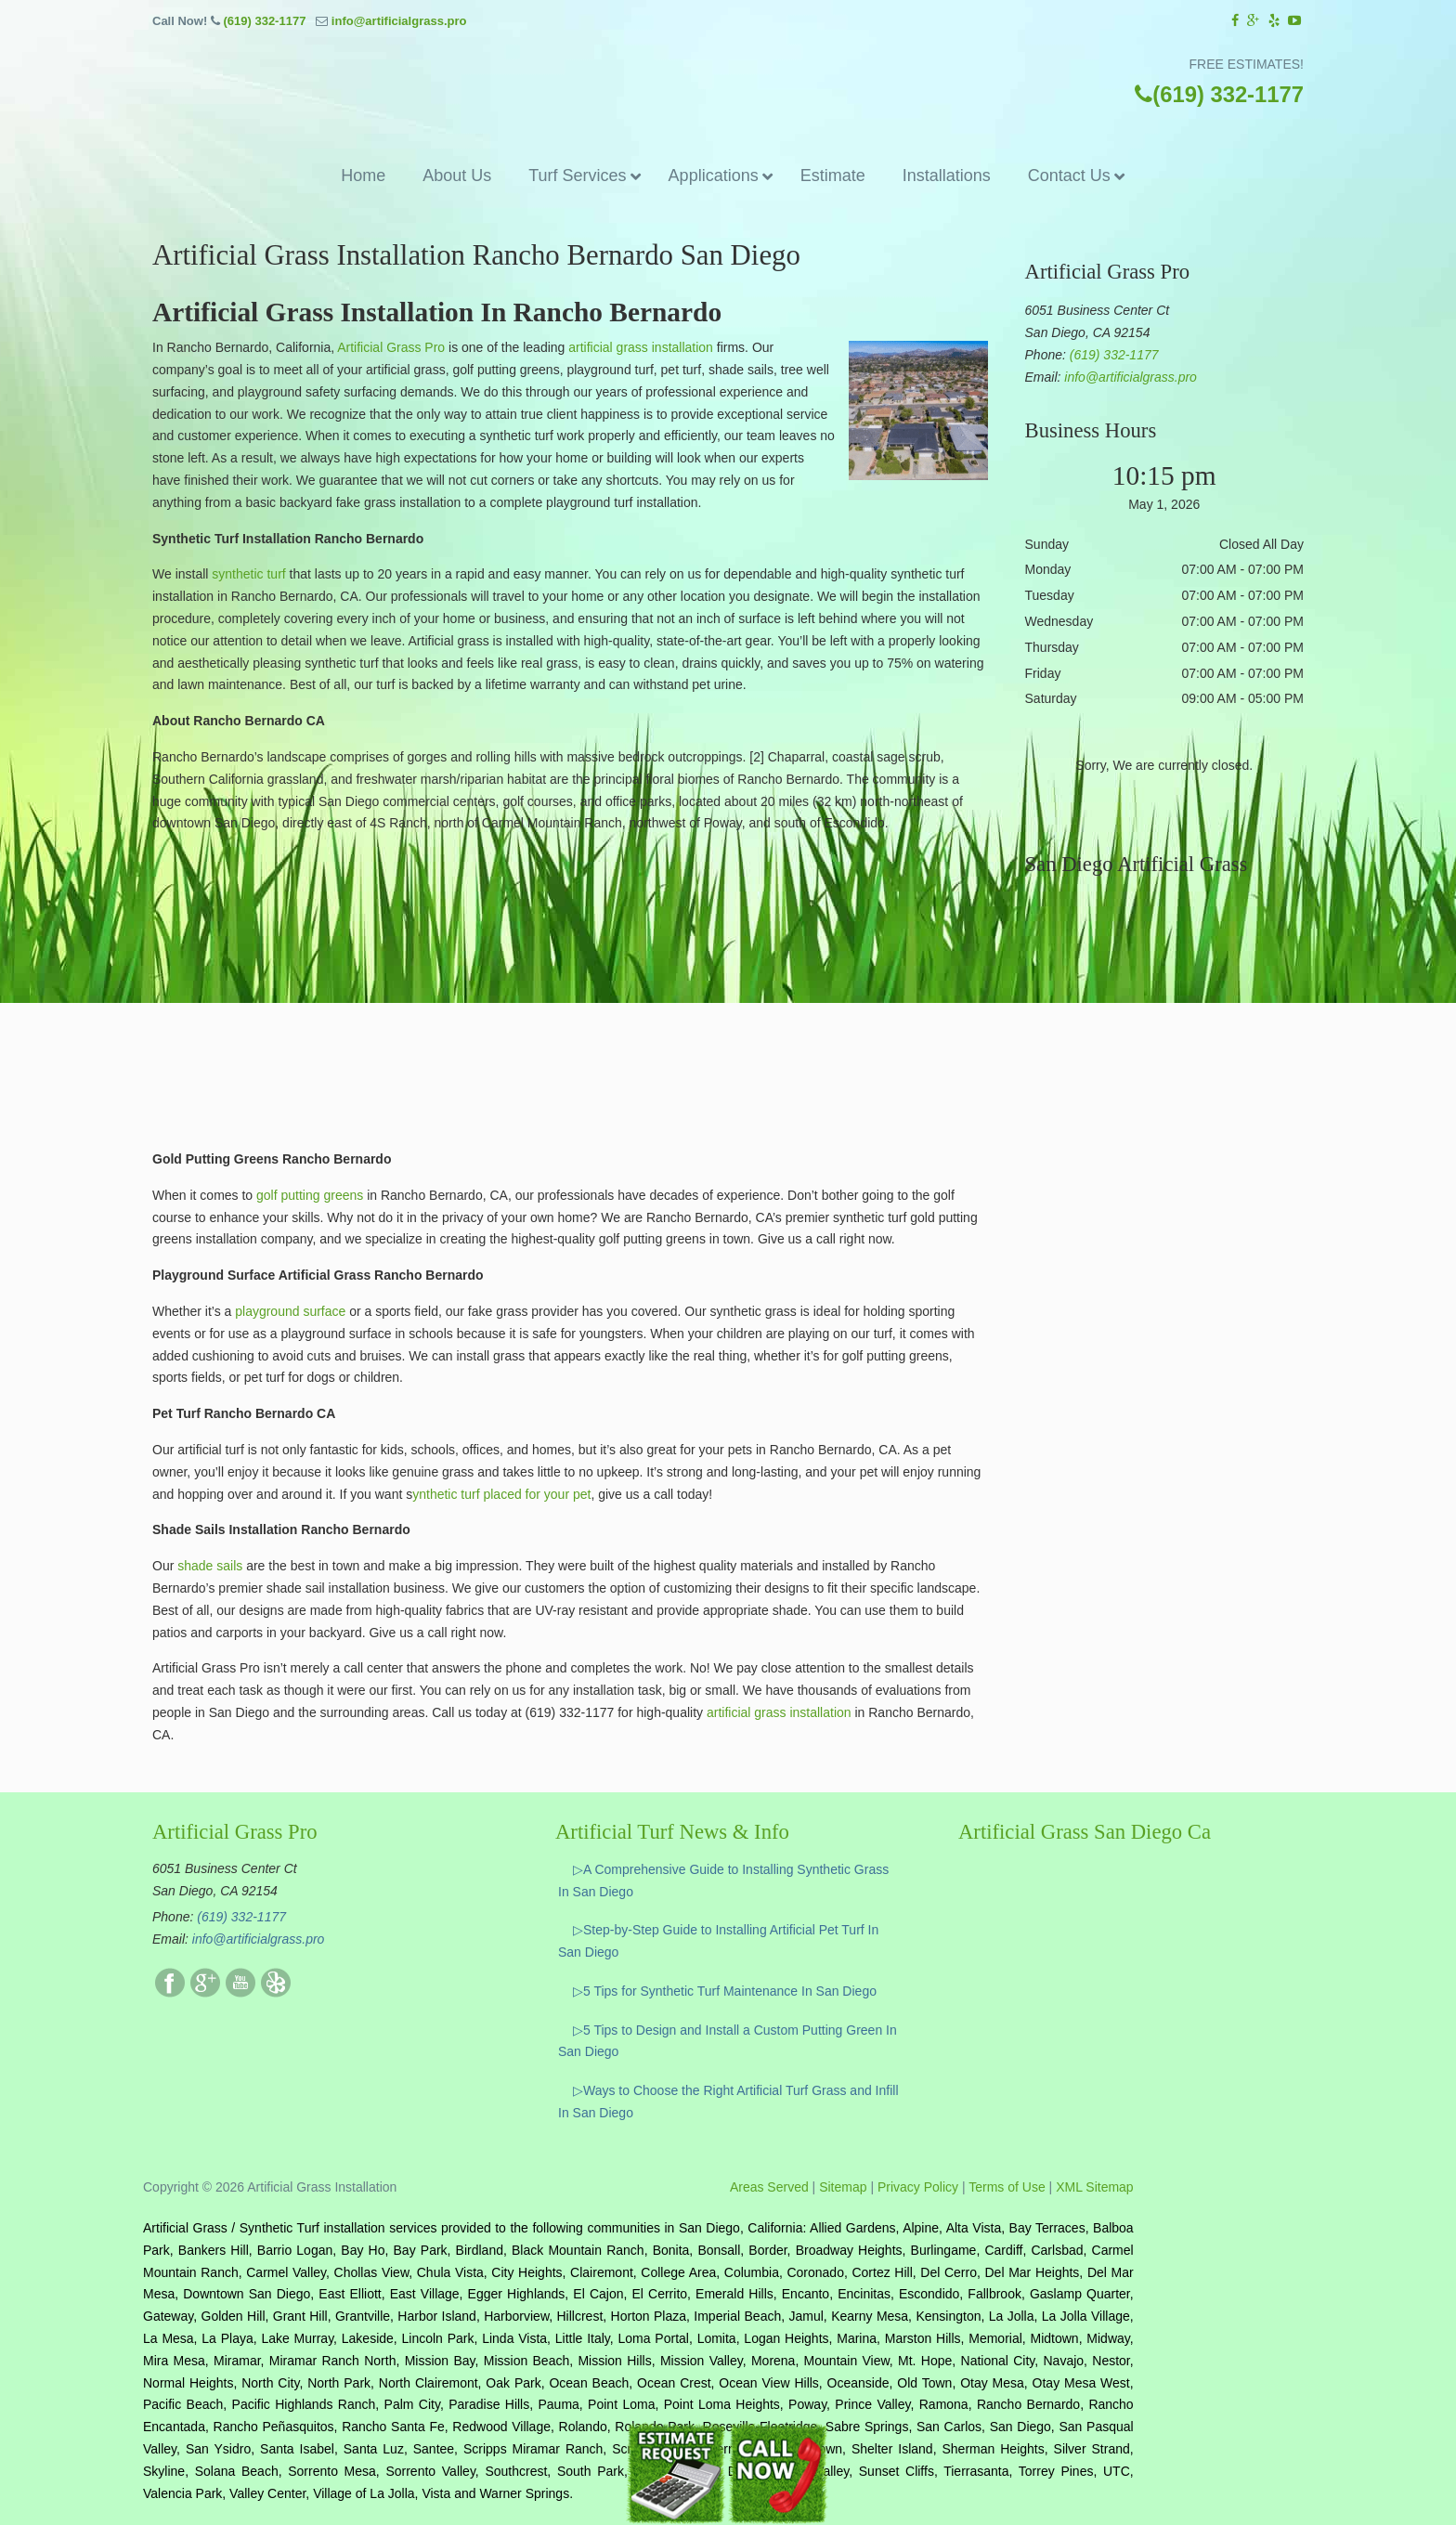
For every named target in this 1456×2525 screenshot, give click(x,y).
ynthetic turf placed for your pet (501, 1494)
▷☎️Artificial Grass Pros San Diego (728, 77)
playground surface (288, 1311)
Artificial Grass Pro (391, 347)
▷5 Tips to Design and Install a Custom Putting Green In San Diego (727, 2041)
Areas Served (769, 2187)
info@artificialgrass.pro (399, 21)
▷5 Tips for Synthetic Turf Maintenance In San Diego (725, 1991)
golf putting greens (309, 1195)
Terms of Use (1006, 2187)
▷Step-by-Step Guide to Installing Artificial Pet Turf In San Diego (718, 1940)
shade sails (208, 1565)
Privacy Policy (918, 2187)
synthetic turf (248, 573)
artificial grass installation (640, 347)
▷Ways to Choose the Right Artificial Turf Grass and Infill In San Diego (728, 2101)
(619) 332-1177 (264, 21)
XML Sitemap (1095, 2187)
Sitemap (842, 2187)
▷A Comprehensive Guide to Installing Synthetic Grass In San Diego (723, 1880)
